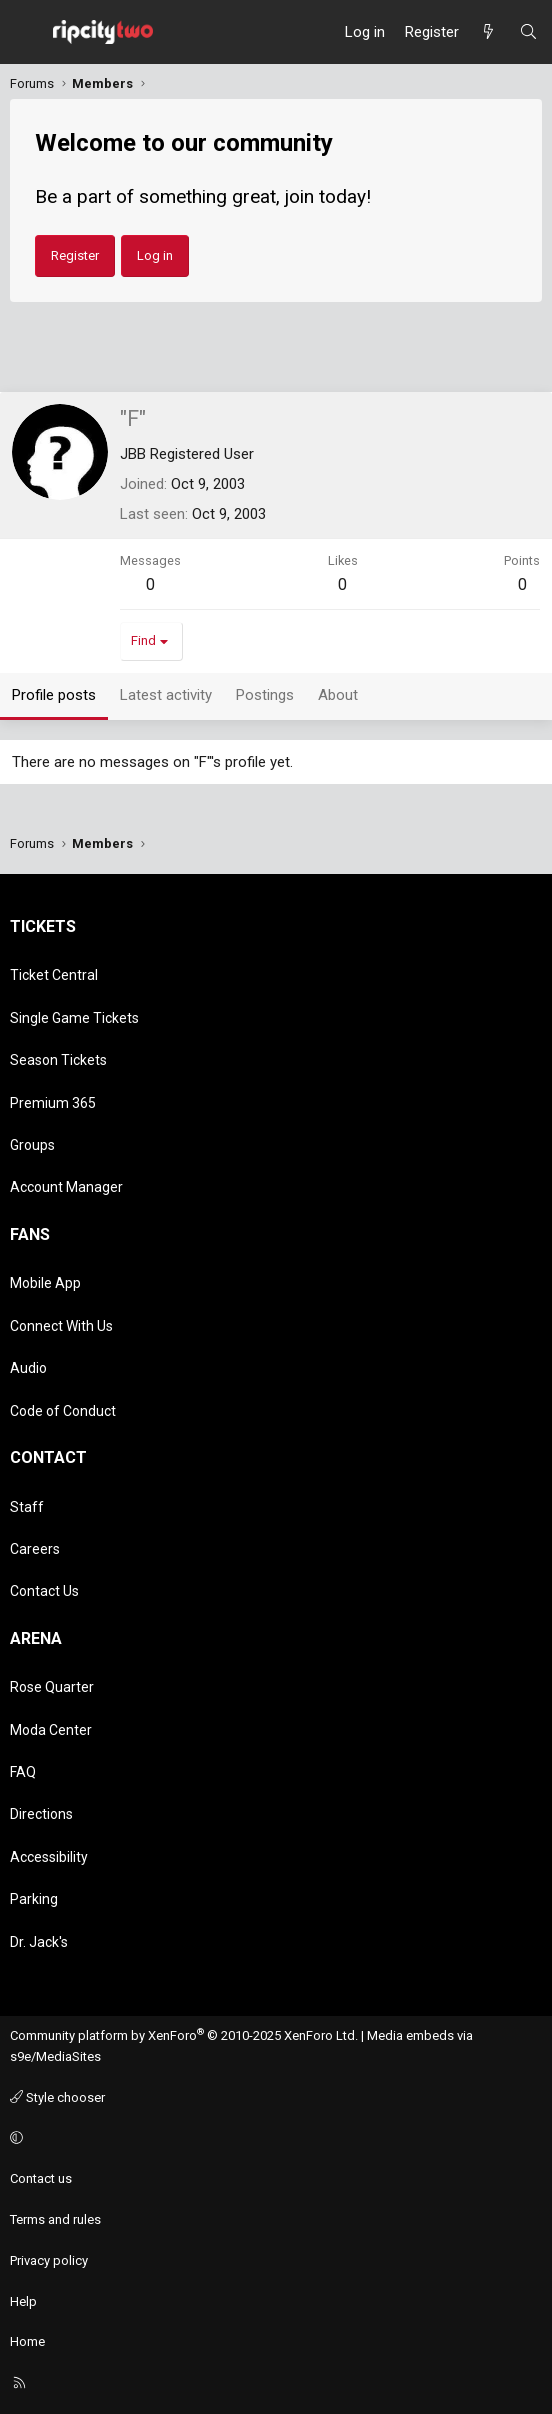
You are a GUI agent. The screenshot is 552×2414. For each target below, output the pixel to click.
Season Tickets (58, 1060)
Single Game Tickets (74, 1018)
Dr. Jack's (39, 1942)
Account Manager (66, 1187)
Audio (28, 1368)
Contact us (41, 2178)
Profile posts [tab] (54, 695)
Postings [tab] (265, 695)
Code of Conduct (63, 1411)
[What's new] (488, 32)
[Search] (528, 32)
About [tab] (338, 695)
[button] (273, 2138)
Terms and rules (55, 2219)
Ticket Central (54, 975)
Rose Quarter (52, 1687)
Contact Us (44, 1591)
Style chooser (57, 2097)
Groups (32, 1145)
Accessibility (49, 1857)
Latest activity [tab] (166, 695)
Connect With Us (61, 1326)
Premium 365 (53, 1103)
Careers (35, 1549)
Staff (27, 1507)
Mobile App (45, 1283)
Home (27, 2341)
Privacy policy (49, 2260)
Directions (41, 1814)
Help (23, 2301)
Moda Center (51, 1730)
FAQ (23, 1772)
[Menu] (26, 32)
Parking (34, 1899)
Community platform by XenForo (184, 2035)
